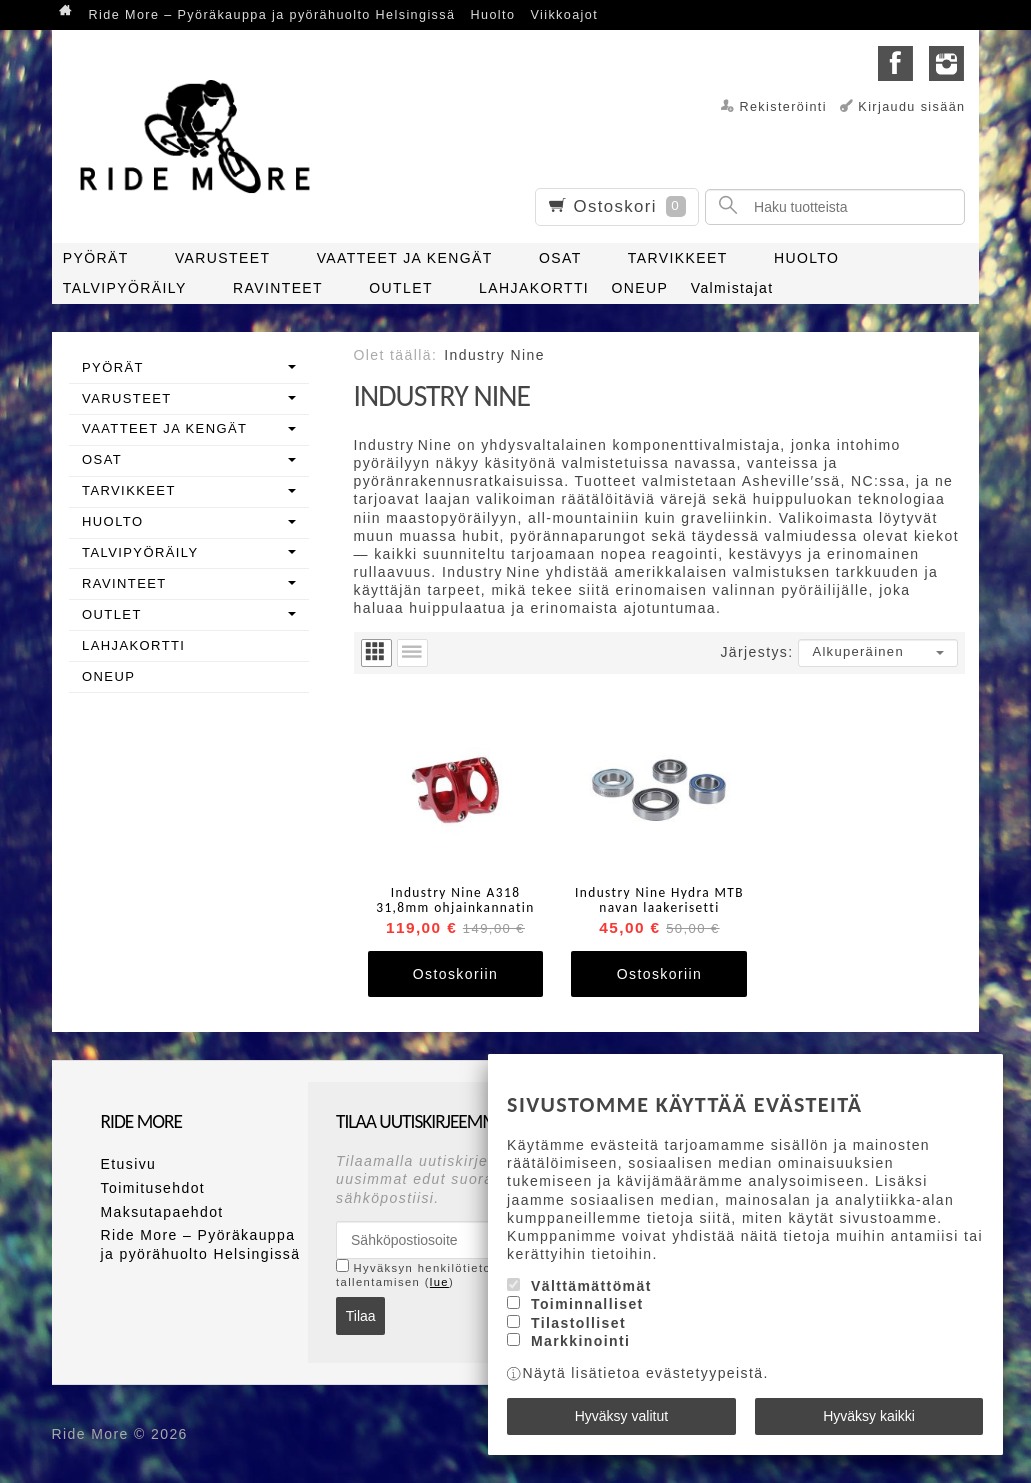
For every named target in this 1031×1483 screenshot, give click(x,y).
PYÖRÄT (96, 258)
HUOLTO (806, 258)
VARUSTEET (223, 258)
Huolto (493, 15)
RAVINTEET (278, 288)
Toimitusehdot (153, 1188)
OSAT (560, 258)
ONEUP (640, 288)
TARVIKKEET (678, 258)
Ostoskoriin (455, 974)
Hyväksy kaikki (869, 1416)
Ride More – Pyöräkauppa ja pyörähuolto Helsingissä (272, 15)
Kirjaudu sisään (911, 107)
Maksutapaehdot (162, 1212)
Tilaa (361, 1316)
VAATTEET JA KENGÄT (405, 258)
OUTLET (401, 288)
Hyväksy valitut (621, 1416)
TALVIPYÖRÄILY (125, 288)
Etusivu (129, 1164)
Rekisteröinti (783, 107)
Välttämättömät (591, 1286)
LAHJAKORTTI (534, 288)
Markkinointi (580, 1341)
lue (439, 1282)
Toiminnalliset (587, 1305)
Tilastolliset (578, 1323)
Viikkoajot (564, 15)
